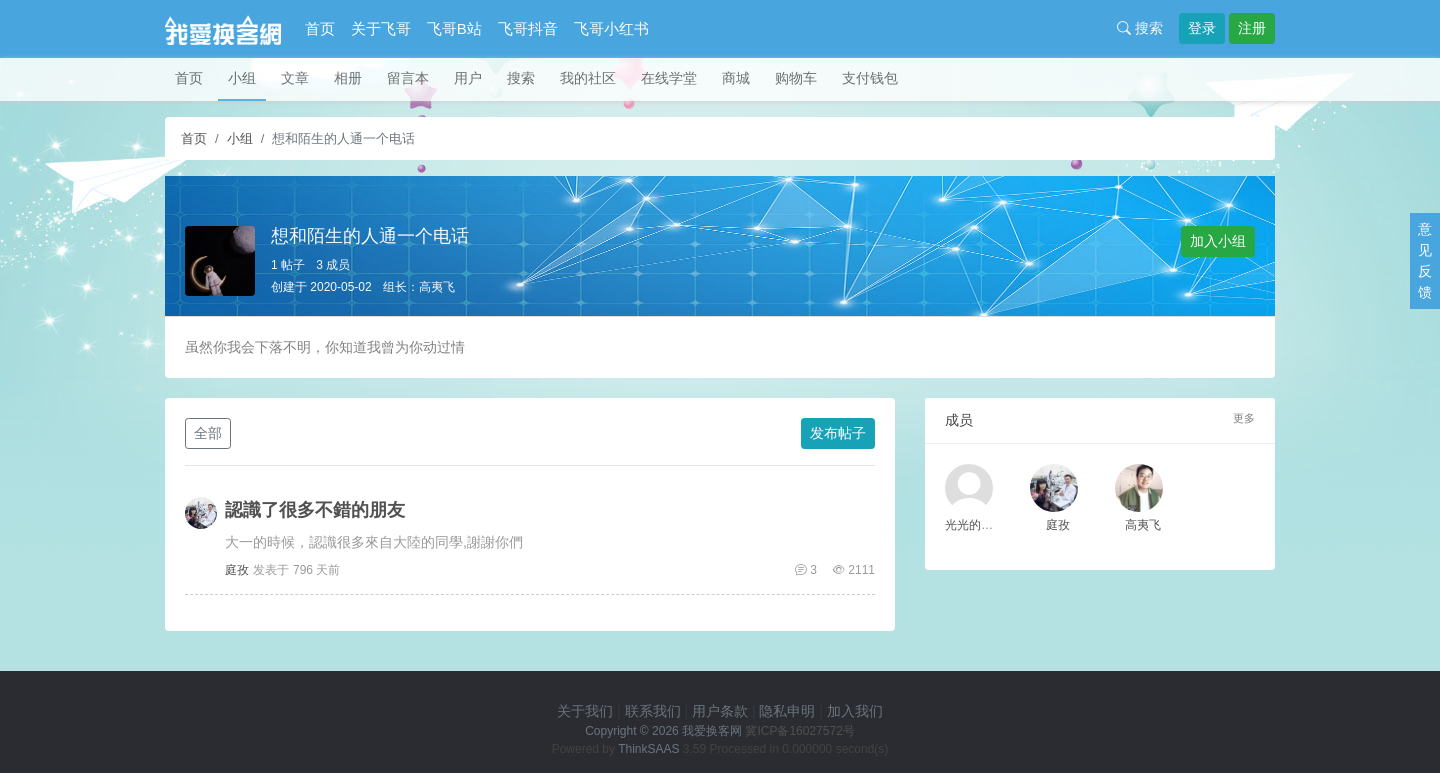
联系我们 (653, 711)
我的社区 (588, 78)
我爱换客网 (712, 731)
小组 (242, 78)
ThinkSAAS (648, 749)
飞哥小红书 (611, 28)
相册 (348, 78)
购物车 (796, 78)
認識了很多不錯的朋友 (315, 510)
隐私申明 (787, 711)
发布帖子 (838, 433)
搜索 (1140, 28)
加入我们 (855, 711)
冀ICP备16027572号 (799, 731)
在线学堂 (669, 78)
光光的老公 (975, 525)
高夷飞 (437, 287)
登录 (1202, 28)
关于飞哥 (381, 28)
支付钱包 (870, 78)
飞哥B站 (454, 28)
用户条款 (720, 711)
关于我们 (585, 711)
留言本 (408, 78)
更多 (1244, 418)
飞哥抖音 (528, 28)
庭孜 (237, 570)
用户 (468, 78)
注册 (1252, 28)
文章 (295, 78)
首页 (320, 28)
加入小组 (1218, 241)
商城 (736, 78)
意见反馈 (1425, 260)
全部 (208, 433)
